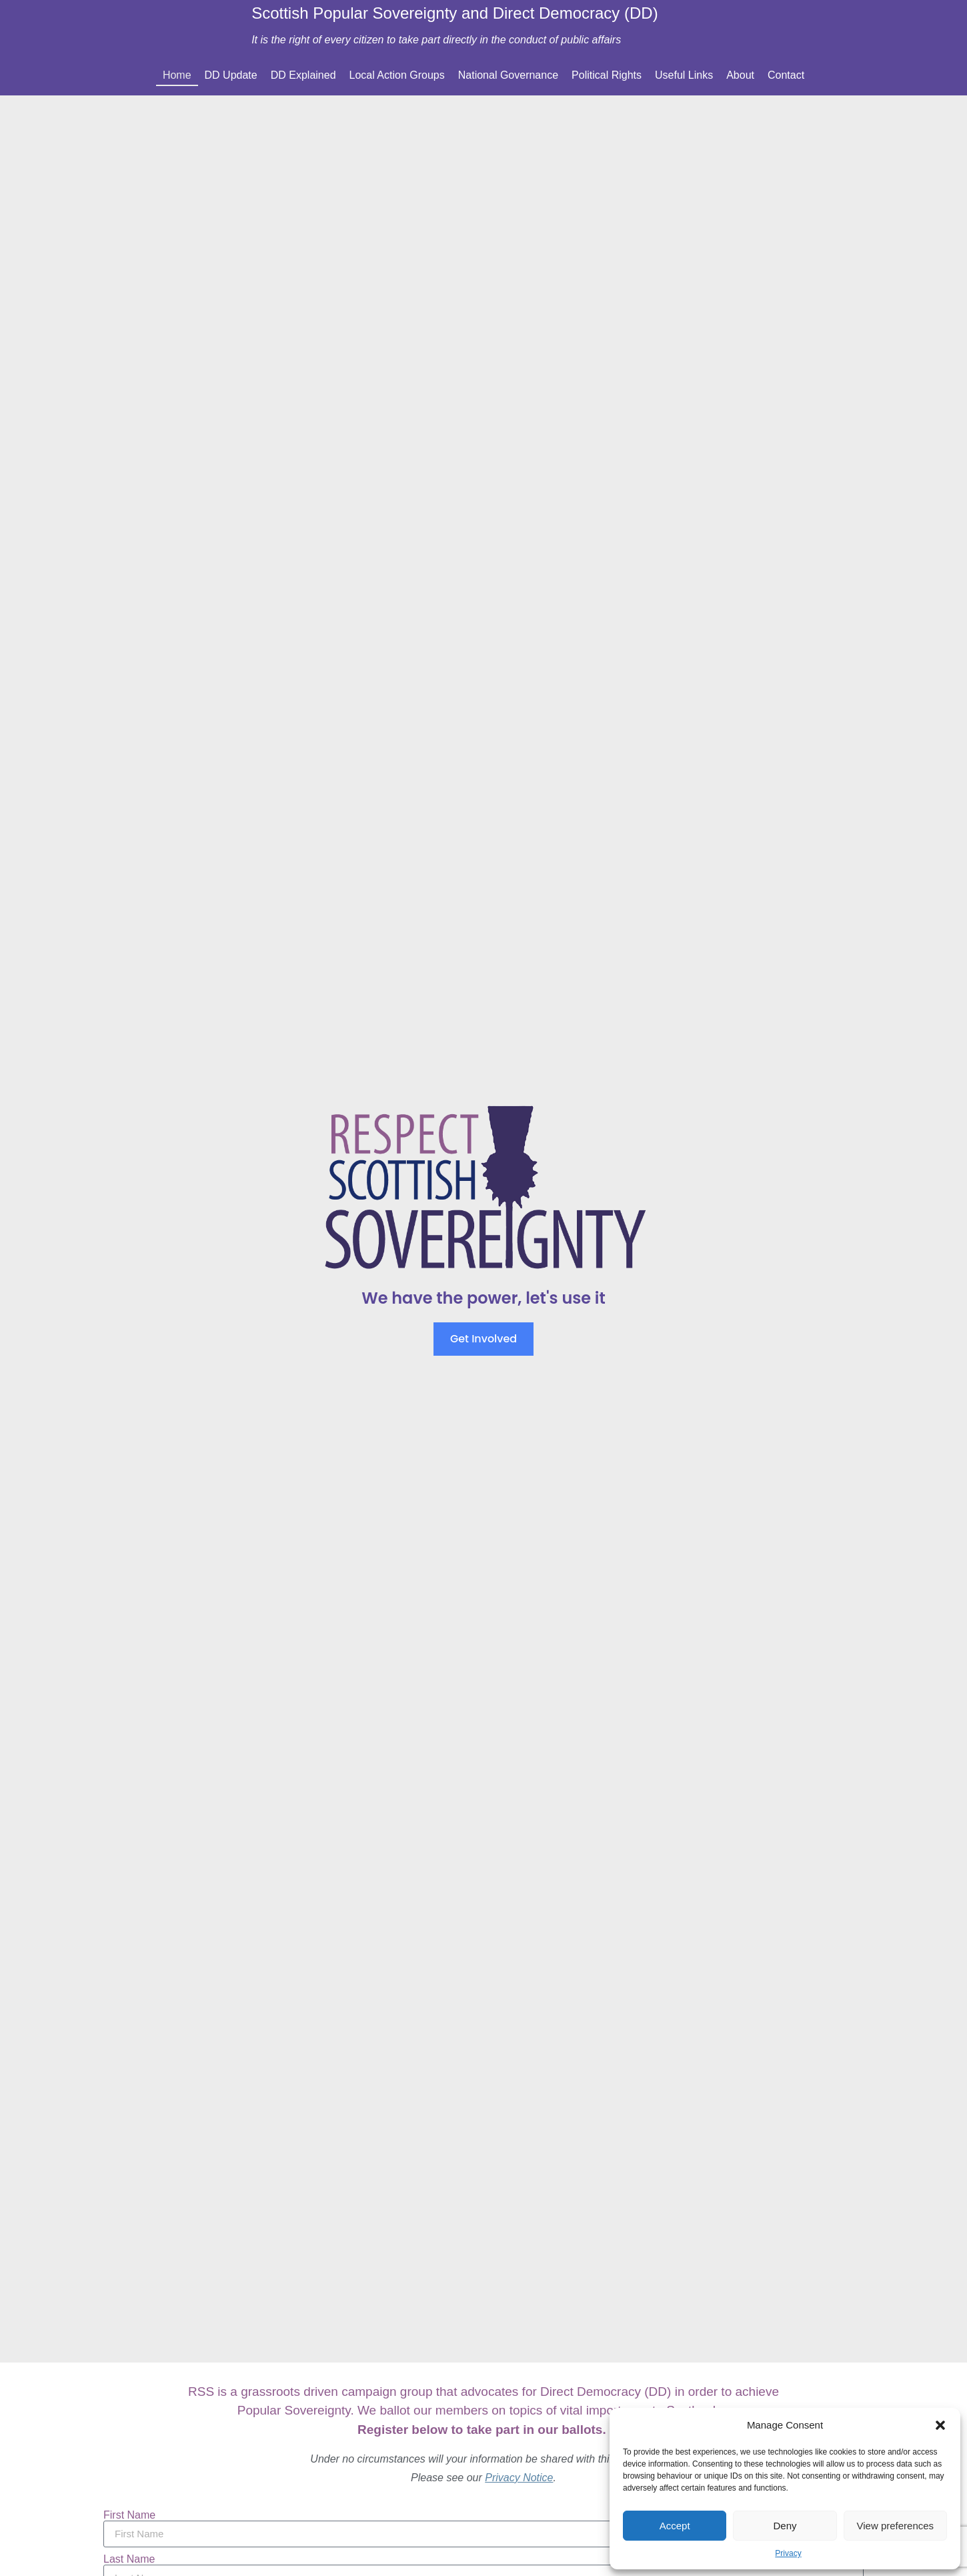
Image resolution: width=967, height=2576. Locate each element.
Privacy (788, 2553)
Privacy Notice (519, 2477)
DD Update (231, 75)
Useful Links (684, 75)
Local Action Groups (397, 75)
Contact (786, 75)
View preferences (895, 2525)
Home (177, 75)
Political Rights (607, 75)
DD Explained (303, 75)
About (740, 75)
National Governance (508, 75)
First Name (129, 2515)
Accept (675, 2525)
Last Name (129, 2559)
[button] (940, 2425)
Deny (784, 2525)
